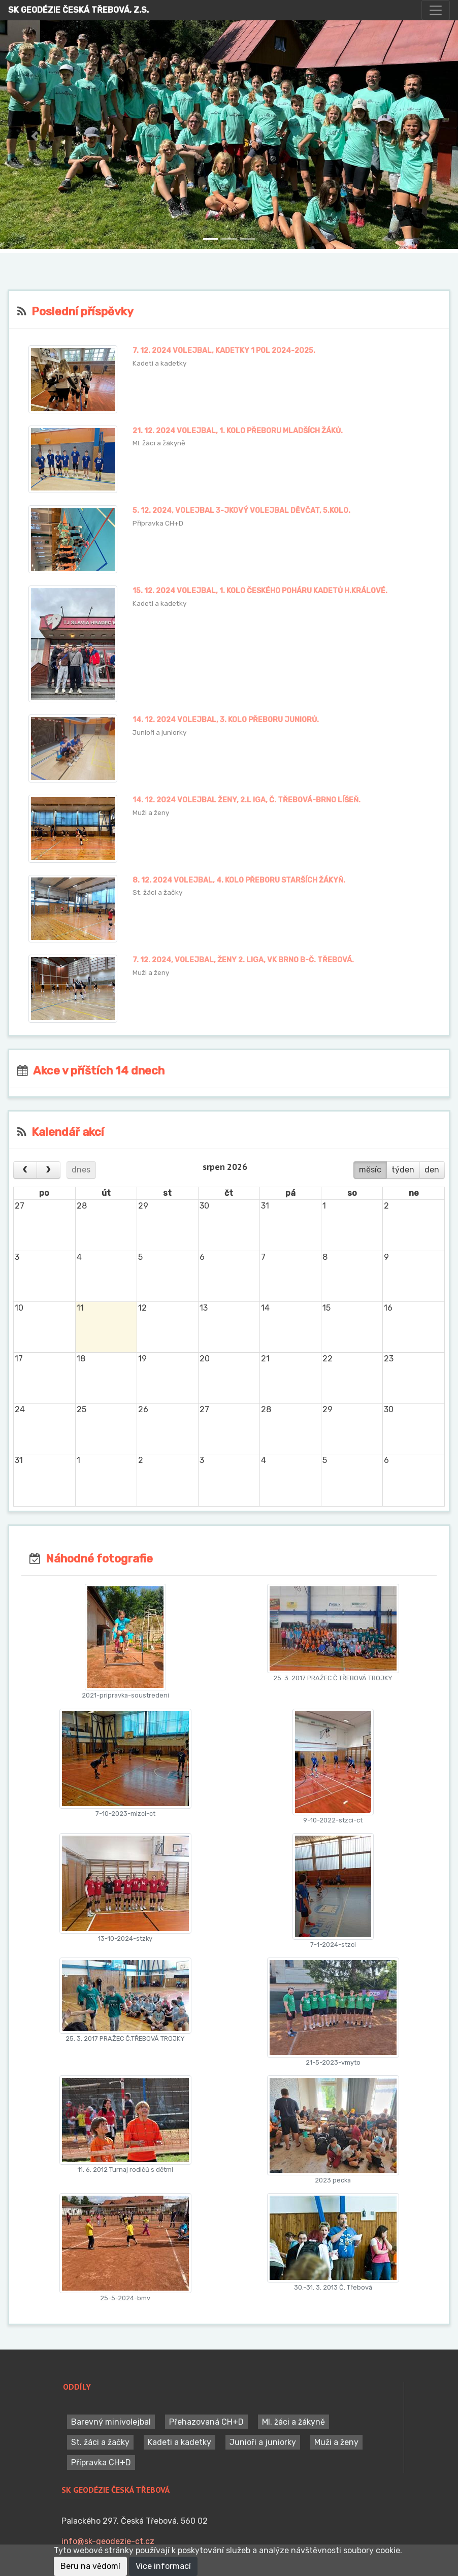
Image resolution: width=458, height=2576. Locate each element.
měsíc (370, 1170)
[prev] (25, 1170)
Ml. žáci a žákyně (293, 2422)
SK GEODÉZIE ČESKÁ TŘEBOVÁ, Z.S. (78, 10)
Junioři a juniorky (263, 2442)
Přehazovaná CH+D (206, 2422)
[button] (34, 136)
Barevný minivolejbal (111, 2422)
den (431, 1170)
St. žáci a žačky (100, 2442)
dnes (81, 1170)
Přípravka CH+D (101, 2462)
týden (402, 1170)
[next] (48, 1170)
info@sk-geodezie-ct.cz (107, 2541)
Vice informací (163, 2566)
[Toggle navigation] (435, 10)
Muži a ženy (336, 2442)
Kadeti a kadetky (179, 2442)
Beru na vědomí (90, 2566)
